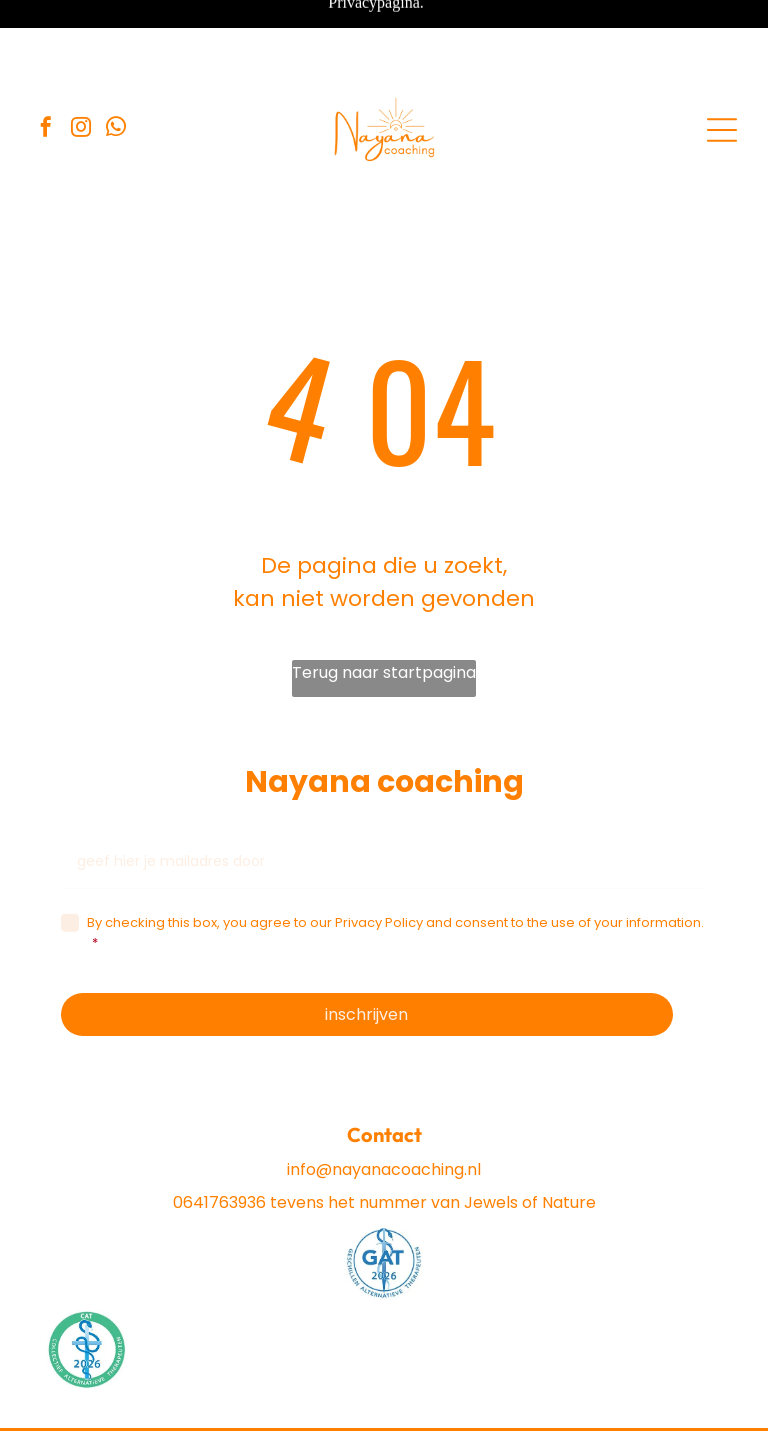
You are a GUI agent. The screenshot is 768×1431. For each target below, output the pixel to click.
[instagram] (81, 61)
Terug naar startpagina (384, 604)
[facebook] (46, 61)
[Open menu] (722, 62)
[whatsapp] (116, 61)
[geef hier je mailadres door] (384, 794)
